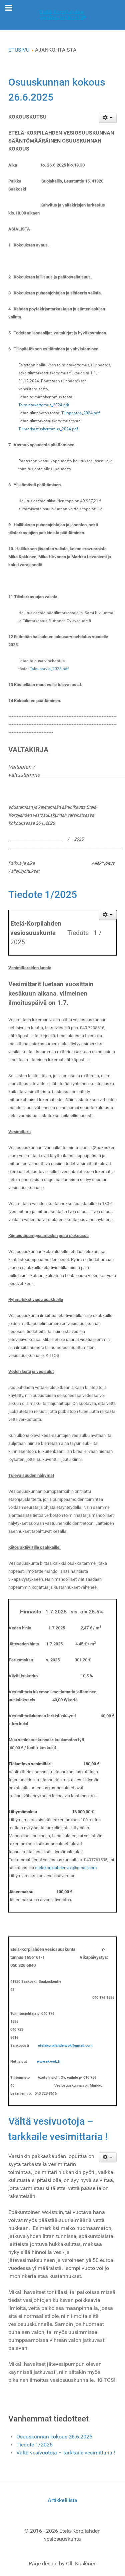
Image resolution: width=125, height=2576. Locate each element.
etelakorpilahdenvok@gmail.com (66, 1867)
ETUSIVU (18, 50)
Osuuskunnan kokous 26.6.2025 (54, 2436)
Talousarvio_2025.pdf (49, 668)
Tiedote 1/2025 (42, 894)
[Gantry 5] (62, 14)
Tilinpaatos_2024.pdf (80, 413)
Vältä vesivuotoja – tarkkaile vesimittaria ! (65, 2452)
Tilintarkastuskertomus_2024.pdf (48, 429)
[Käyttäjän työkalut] (108, 118)
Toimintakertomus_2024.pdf (43, 405)
